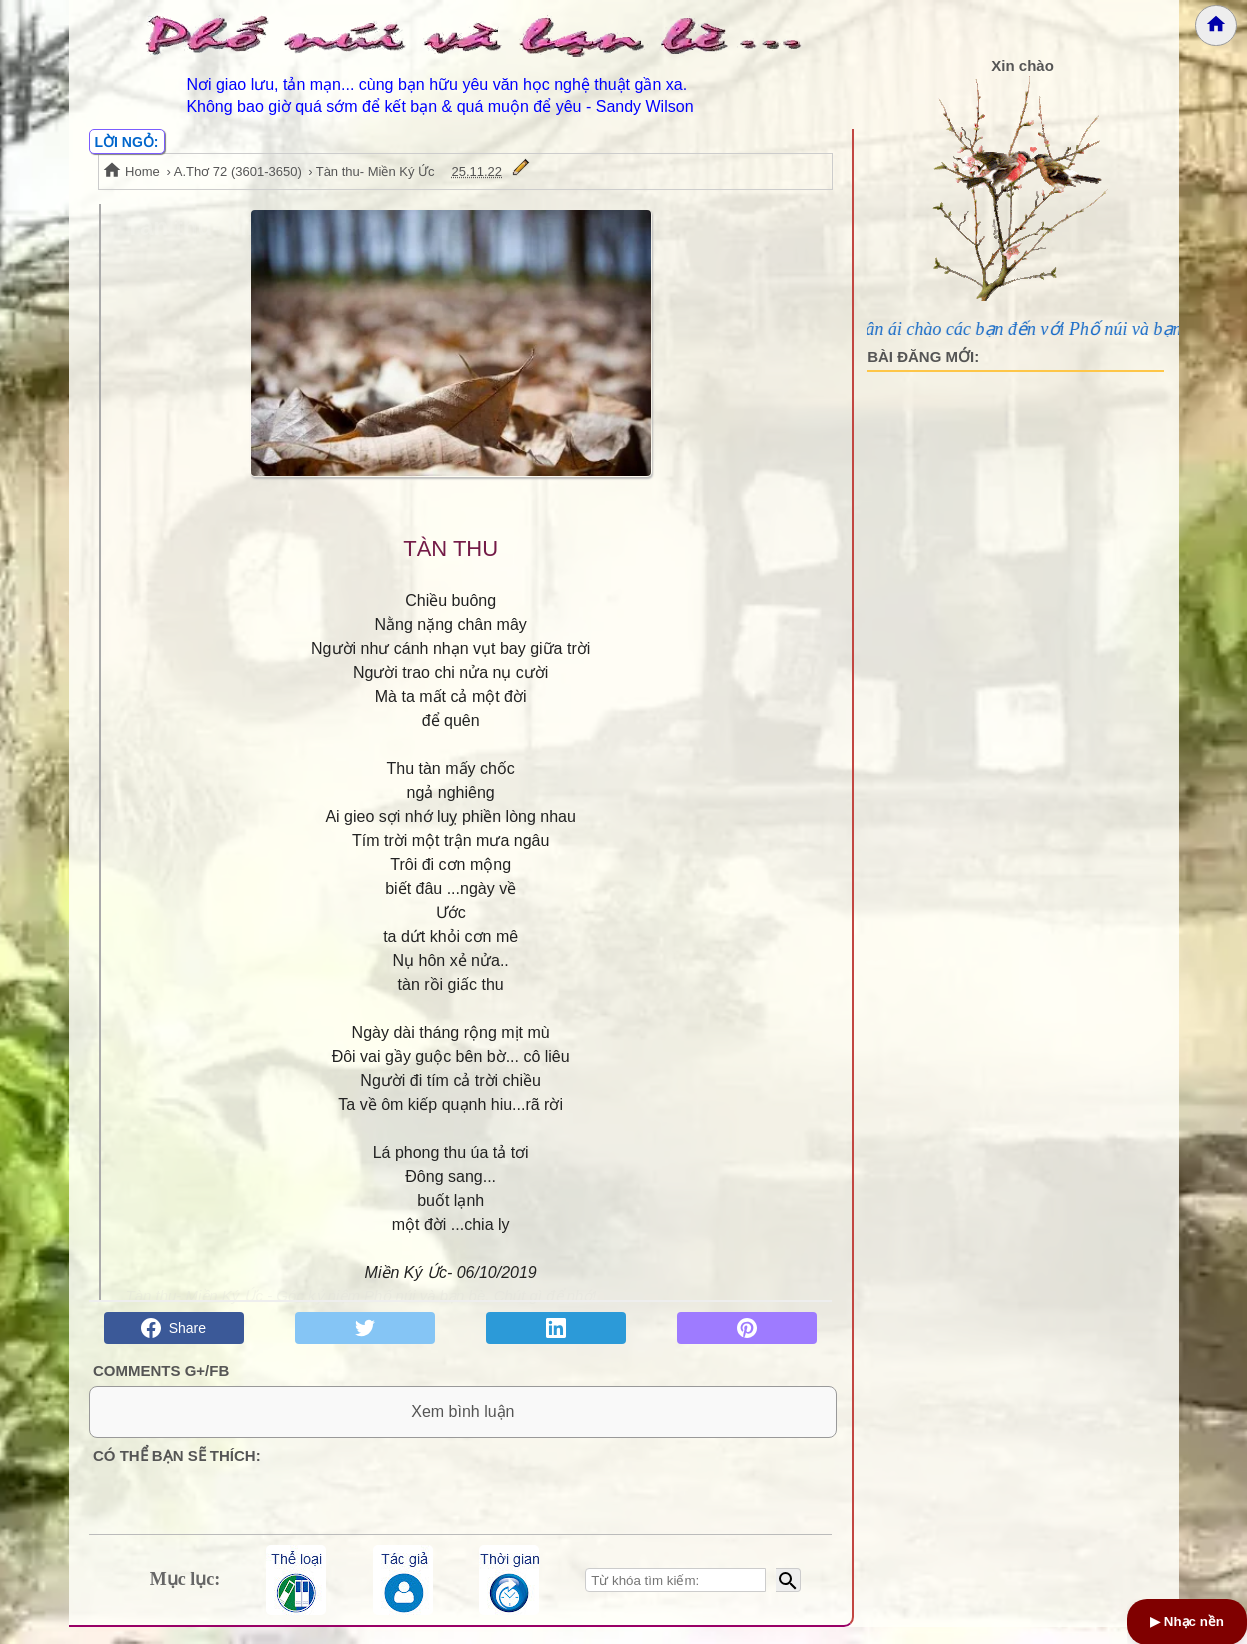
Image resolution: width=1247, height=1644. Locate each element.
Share (173, 1328)
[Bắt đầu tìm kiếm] (788, 1597)
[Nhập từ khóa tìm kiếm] (675, 1597)
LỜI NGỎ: (127, 142)
